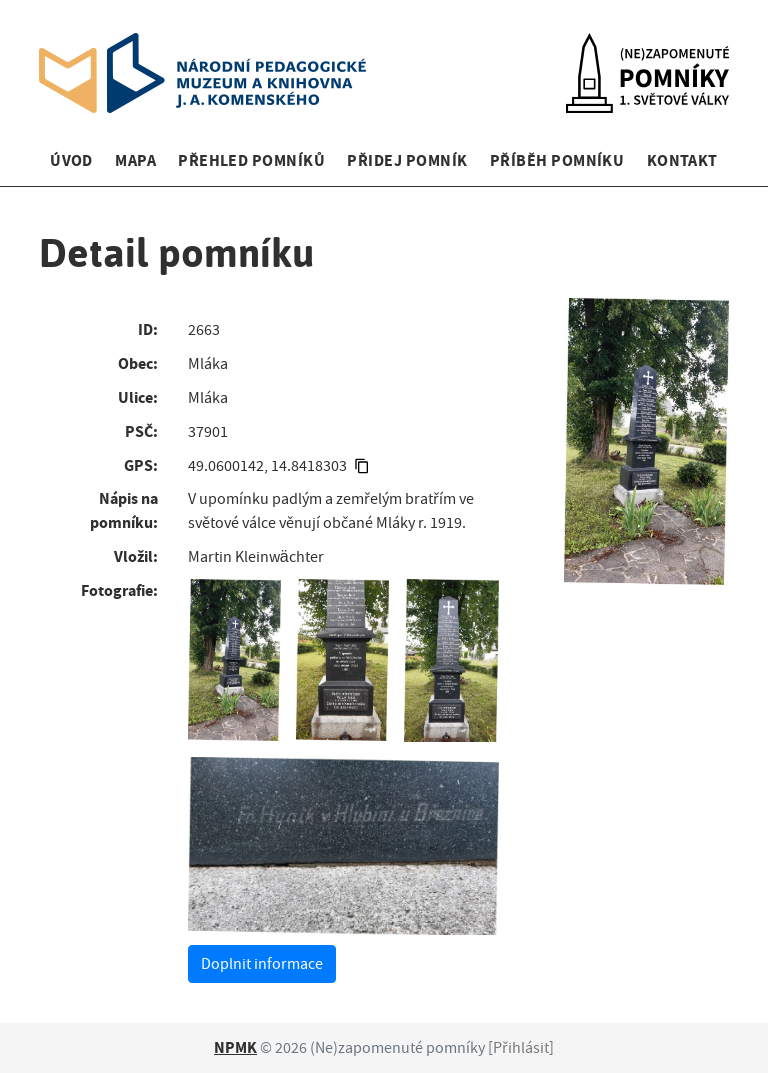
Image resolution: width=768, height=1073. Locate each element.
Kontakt (682, 160)
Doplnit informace (262, 964)
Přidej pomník (407, 160)
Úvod (71, 160)
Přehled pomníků (251, 160)
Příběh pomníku (557, 160)
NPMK (235, 1047)
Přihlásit (521, 1048)
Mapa (135, 160)
